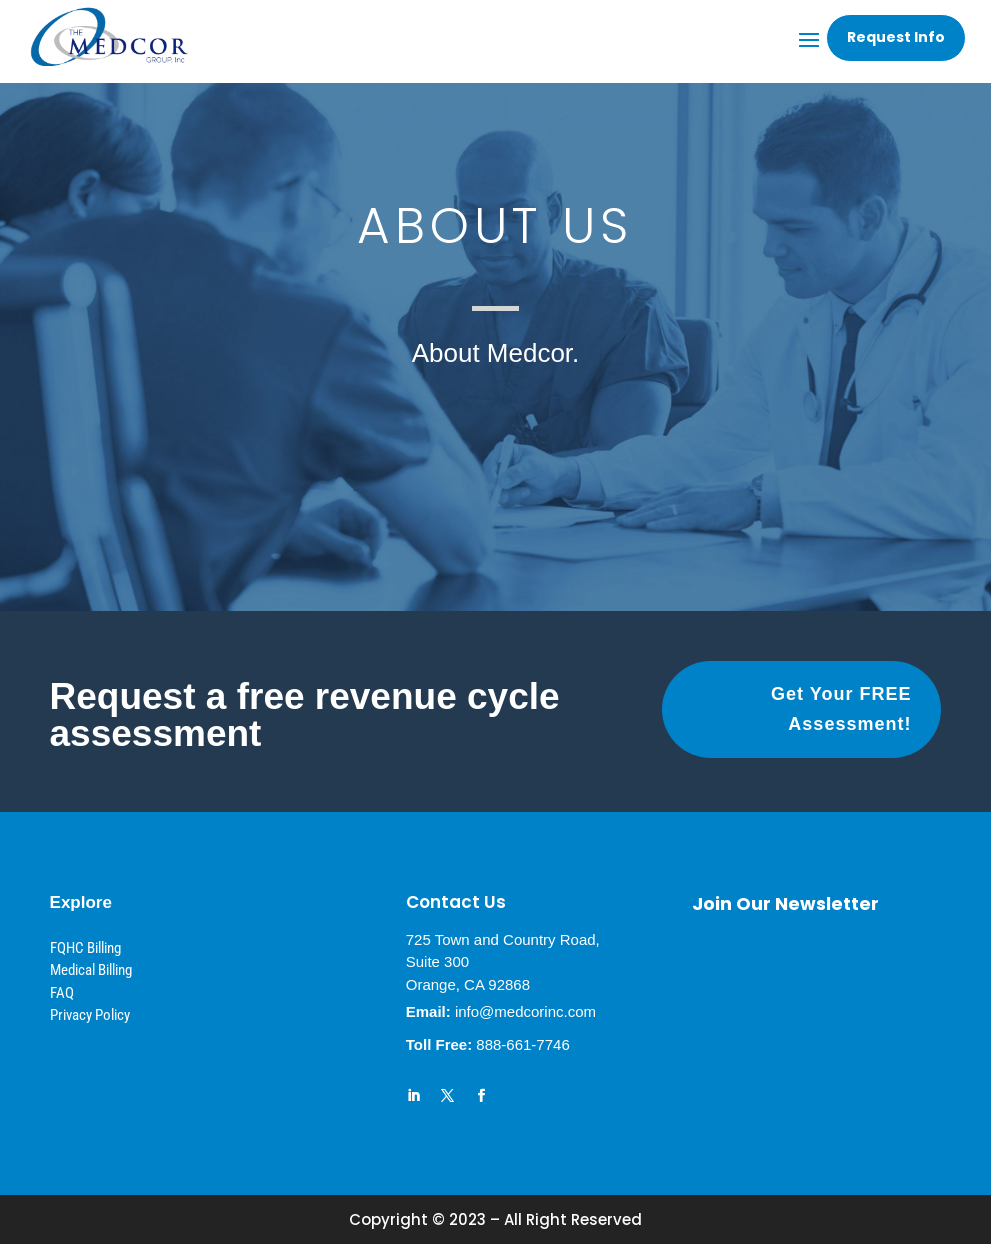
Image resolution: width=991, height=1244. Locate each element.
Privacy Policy (90, 1015)
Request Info (896, 37)
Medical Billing (91, 970)
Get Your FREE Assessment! (841, 709)
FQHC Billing (85, 948)
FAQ (62, 993)
